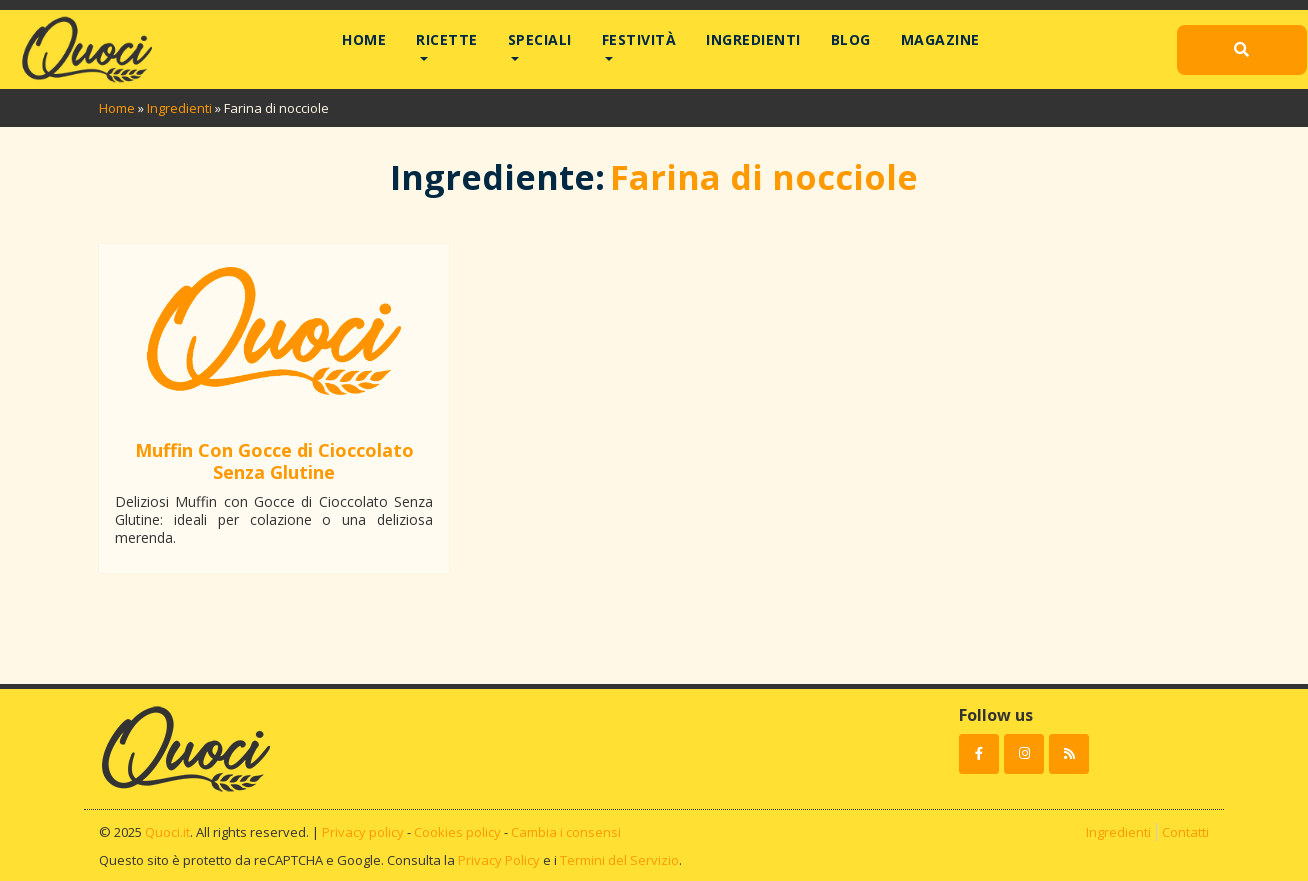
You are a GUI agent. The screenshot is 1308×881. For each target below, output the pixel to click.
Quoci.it (167, 832)
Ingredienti (753, 39)
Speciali (540, 39)
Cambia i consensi (566, 832)
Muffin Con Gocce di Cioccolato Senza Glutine (274, 461)
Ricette (447, 39)
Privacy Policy (499, 860)
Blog (851, 39)
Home (364, 39)
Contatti (1185, 832)
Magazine (940, 39)
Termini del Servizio (619, 860)
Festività (639, 39)
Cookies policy (457, 832)
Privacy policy (363, 832)
